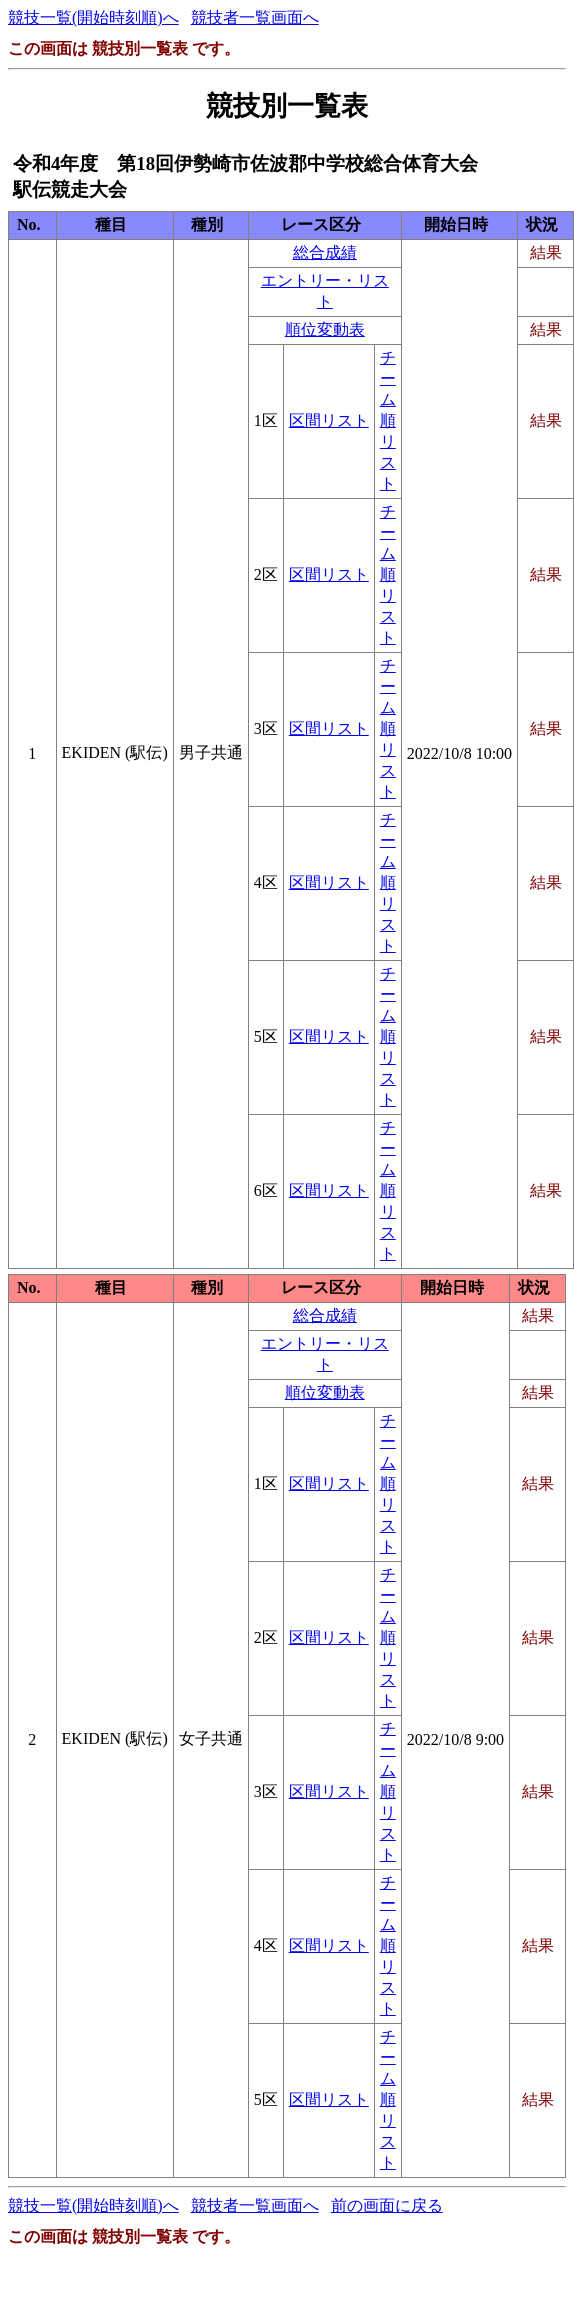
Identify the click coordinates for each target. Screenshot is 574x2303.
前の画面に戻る (387, 2205)
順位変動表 (325, 329)
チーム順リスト (388, 420)
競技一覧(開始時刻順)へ (93, 17)
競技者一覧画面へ (255, 17)
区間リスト (329, 420)
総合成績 (325, 252)
